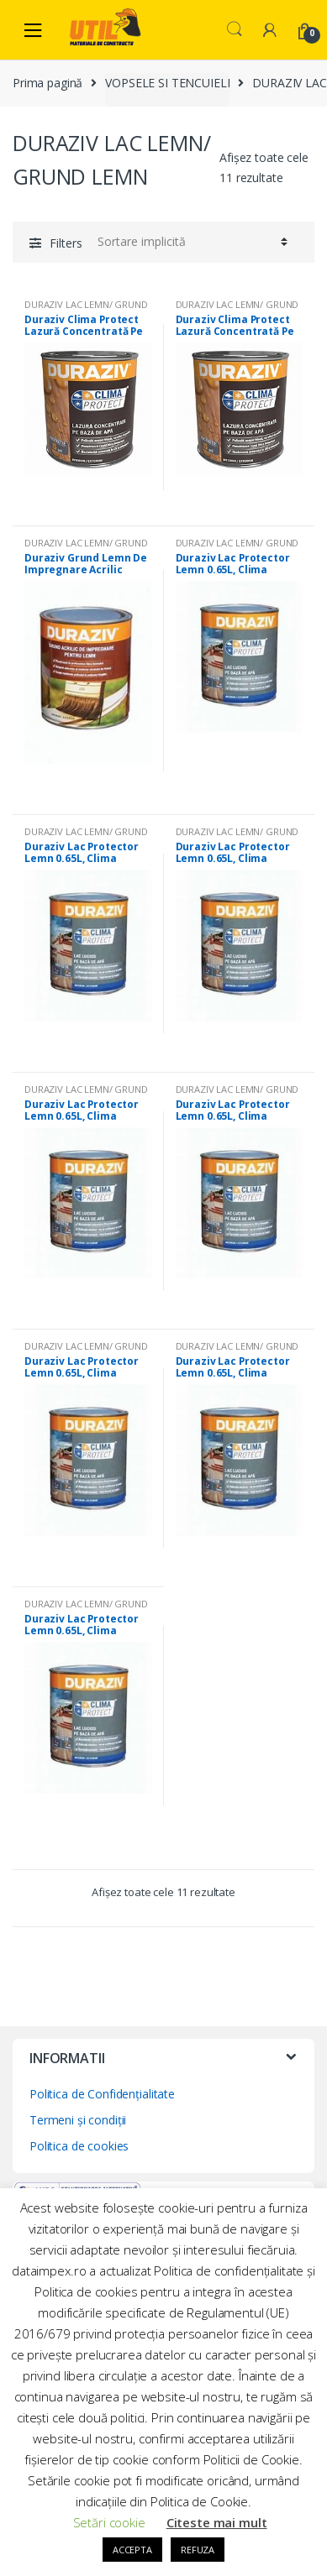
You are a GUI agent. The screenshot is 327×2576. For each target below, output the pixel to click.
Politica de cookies (79, 2146)
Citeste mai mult (216, 2522)
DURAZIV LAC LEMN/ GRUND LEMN (86, 309)
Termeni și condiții (77, 2120)
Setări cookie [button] (109, 2522)
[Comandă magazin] (190, 241)
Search (234, 29)
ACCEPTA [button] (132, 2549)
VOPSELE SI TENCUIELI (167, 83)
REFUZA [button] (197, 2549)
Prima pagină (47, 83)
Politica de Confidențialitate (102, 2094)
